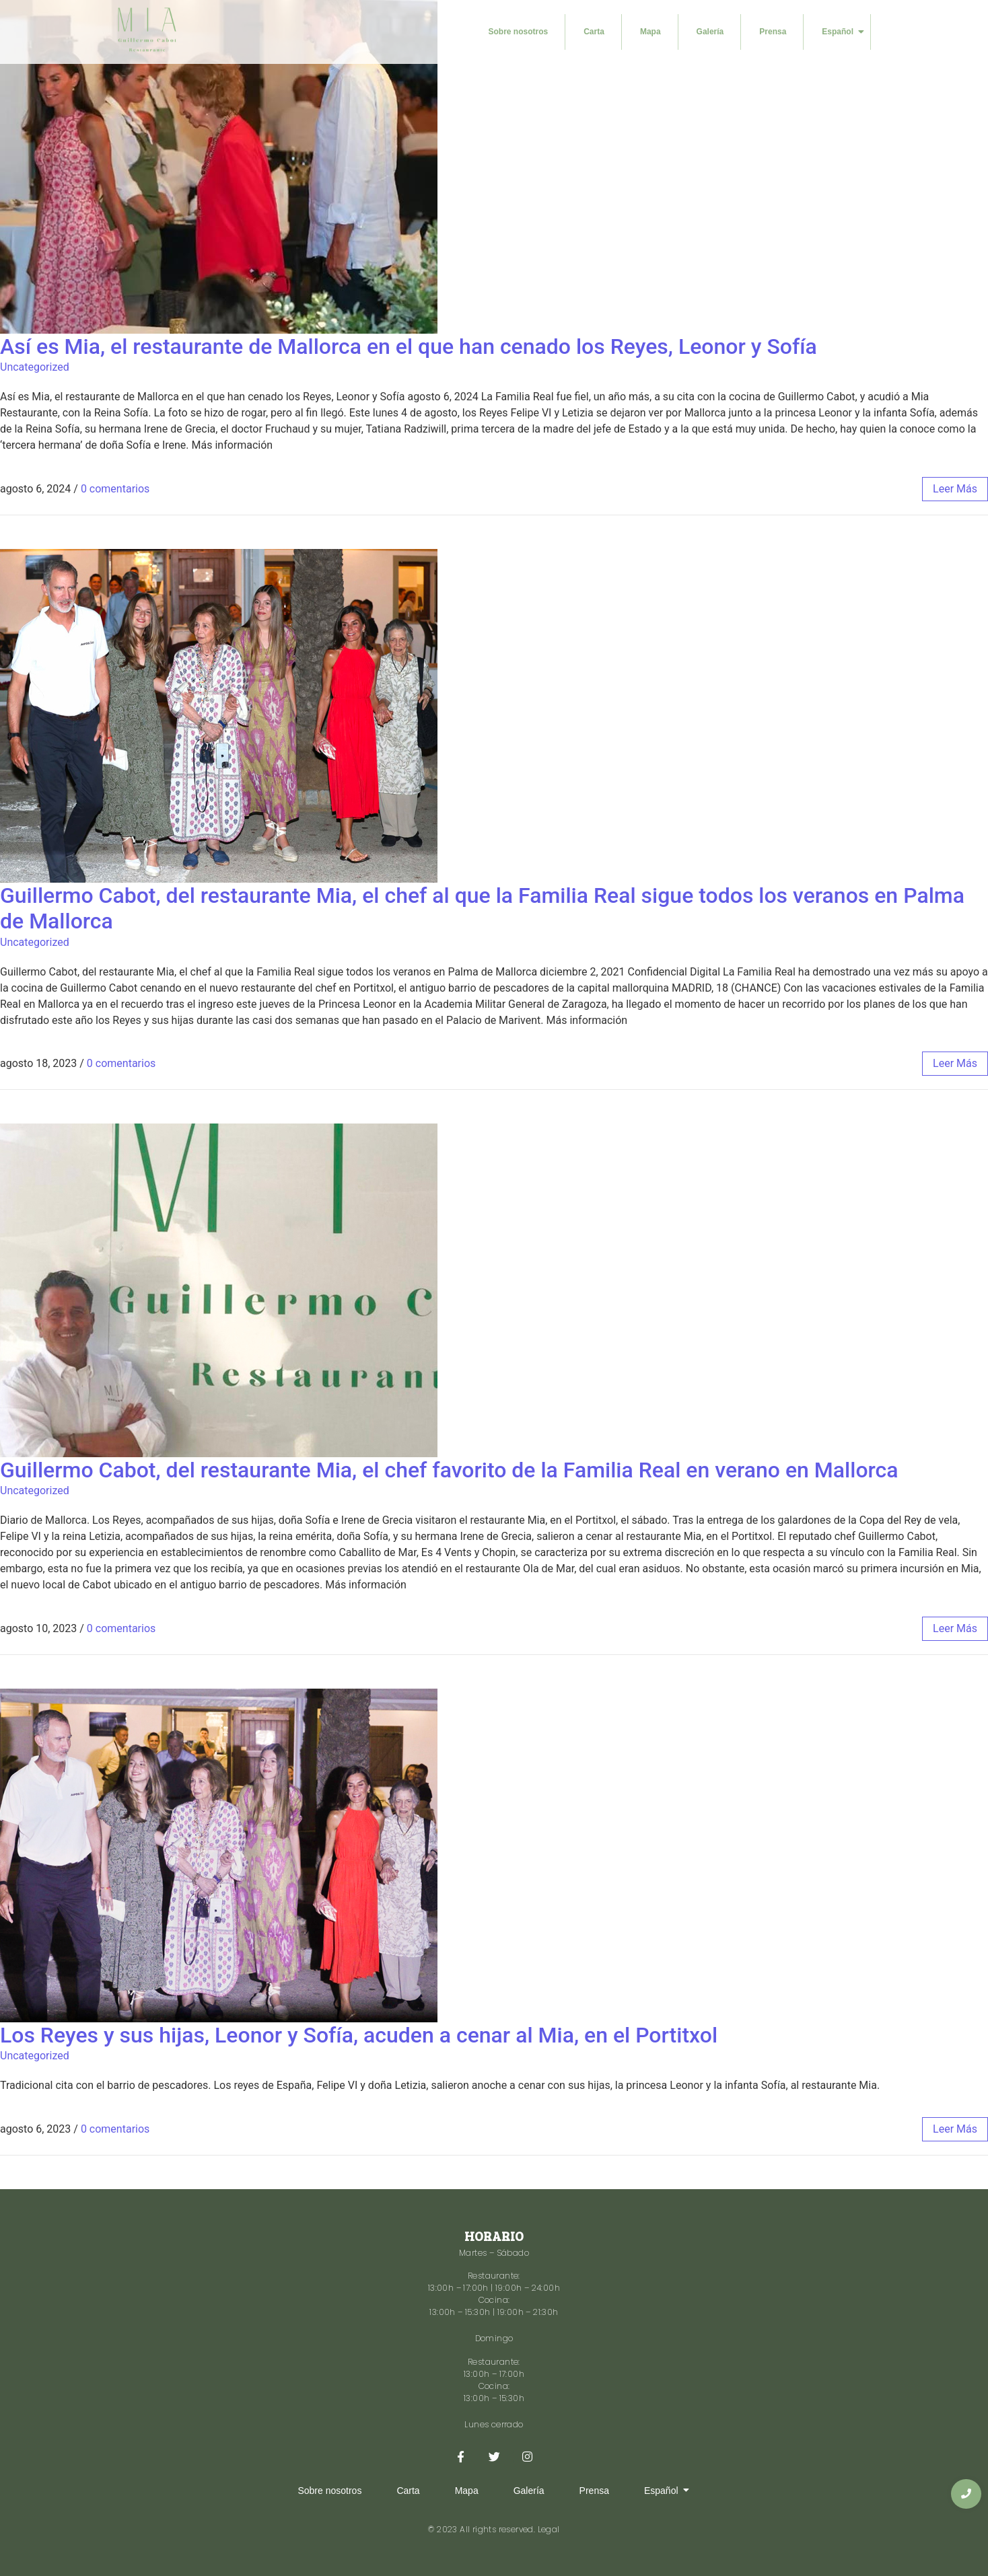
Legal (549, 2529)
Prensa (772, 31)
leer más (955, 488)
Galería (710, 31)
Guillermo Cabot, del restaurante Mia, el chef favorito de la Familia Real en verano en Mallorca (449, 1470)
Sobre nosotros (519, 31)
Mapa (650, 31)
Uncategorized (34, 367)
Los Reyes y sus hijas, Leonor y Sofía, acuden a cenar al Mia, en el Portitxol (358, 2035)
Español (843, 32)
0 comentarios (115, 488)
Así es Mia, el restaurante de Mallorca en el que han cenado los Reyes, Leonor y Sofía (408, 346)
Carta (594, 31)
